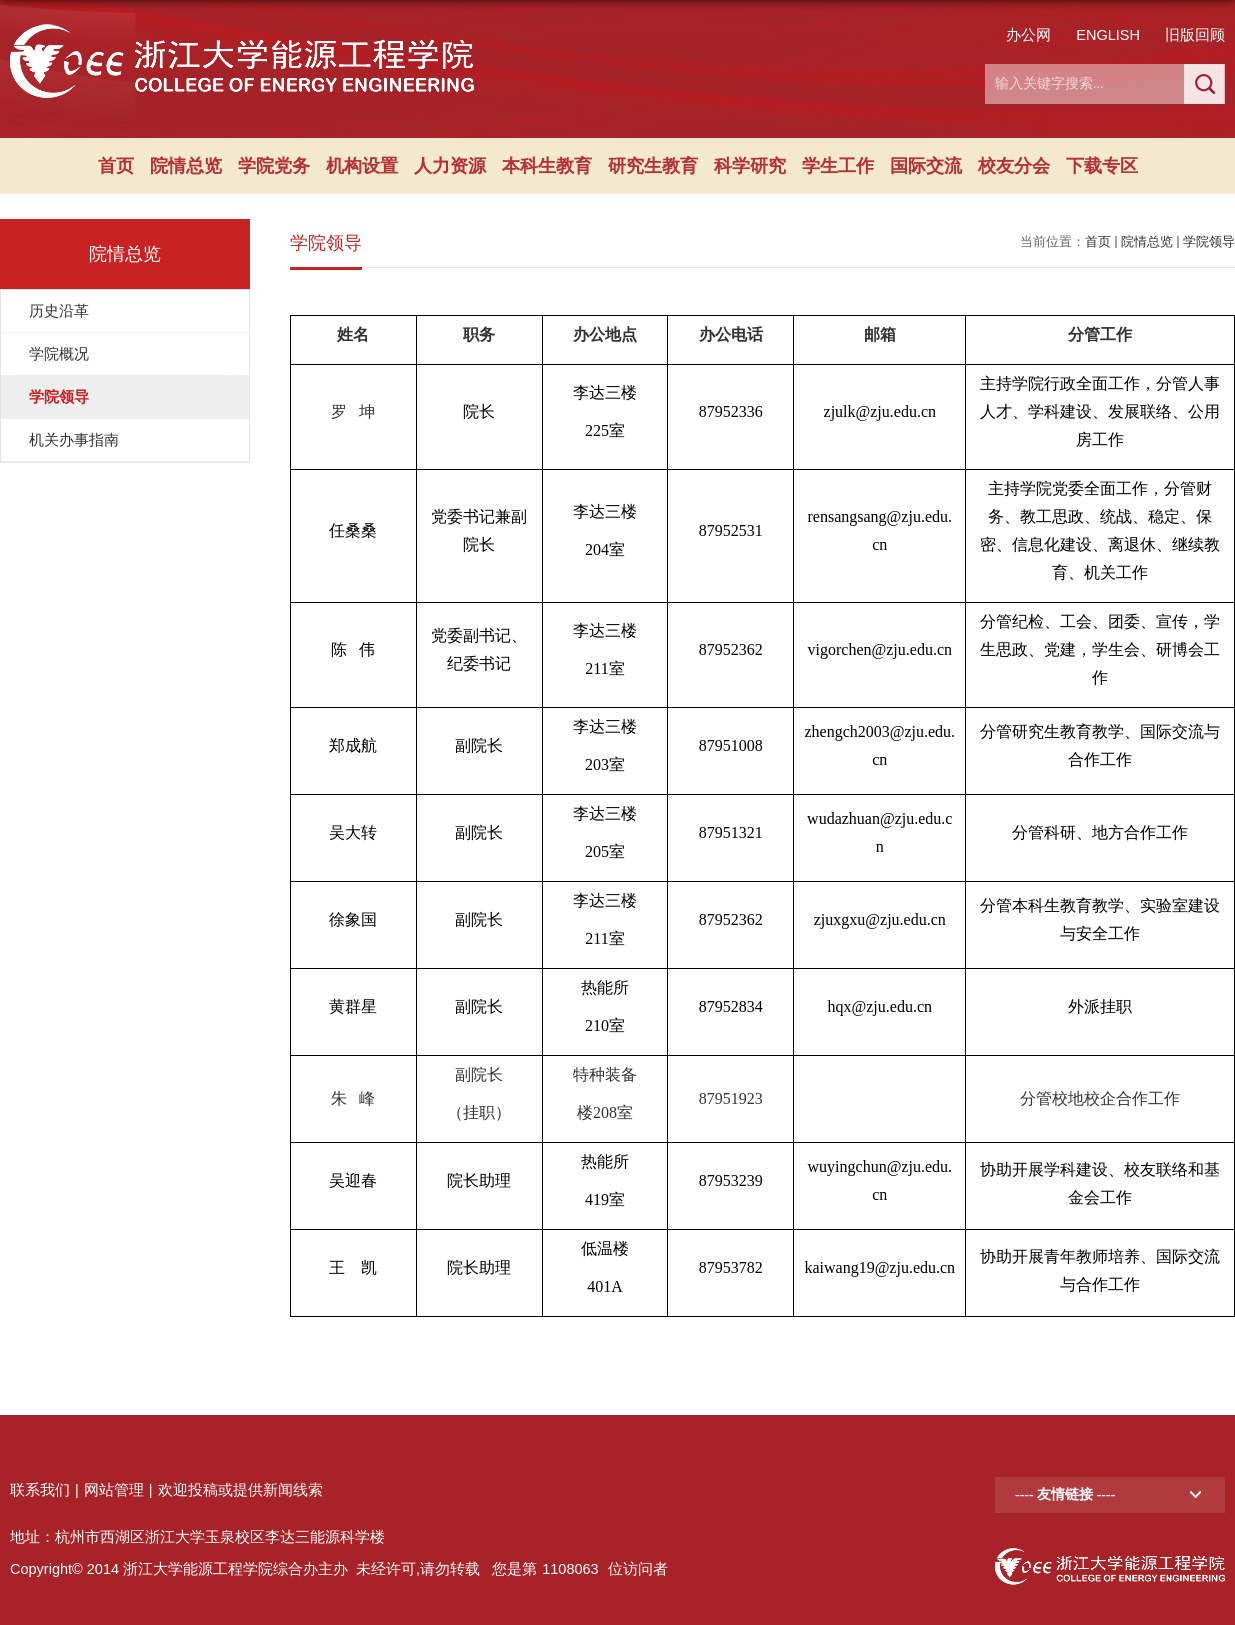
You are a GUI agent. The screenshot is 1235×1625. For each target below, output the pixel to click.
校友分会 (1014, 166)
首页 (116, 166)
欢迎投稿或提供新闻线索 (240, 1490)
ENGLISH (1108, 35)
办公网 (1028, 35)
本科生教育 (547, 166)
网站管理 (114, 1490)
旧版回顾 (1195, 35)
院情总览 (186, 166)
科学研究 (750, 166)
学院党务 (274, 166)
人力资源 (450, 166)
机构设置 (362, 166)
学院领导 (1209, 241)
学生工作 (838, 166)
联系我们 (40, 1490)
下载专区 (1102, 166)
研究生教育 (653, 166)
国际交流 (926, 166)
